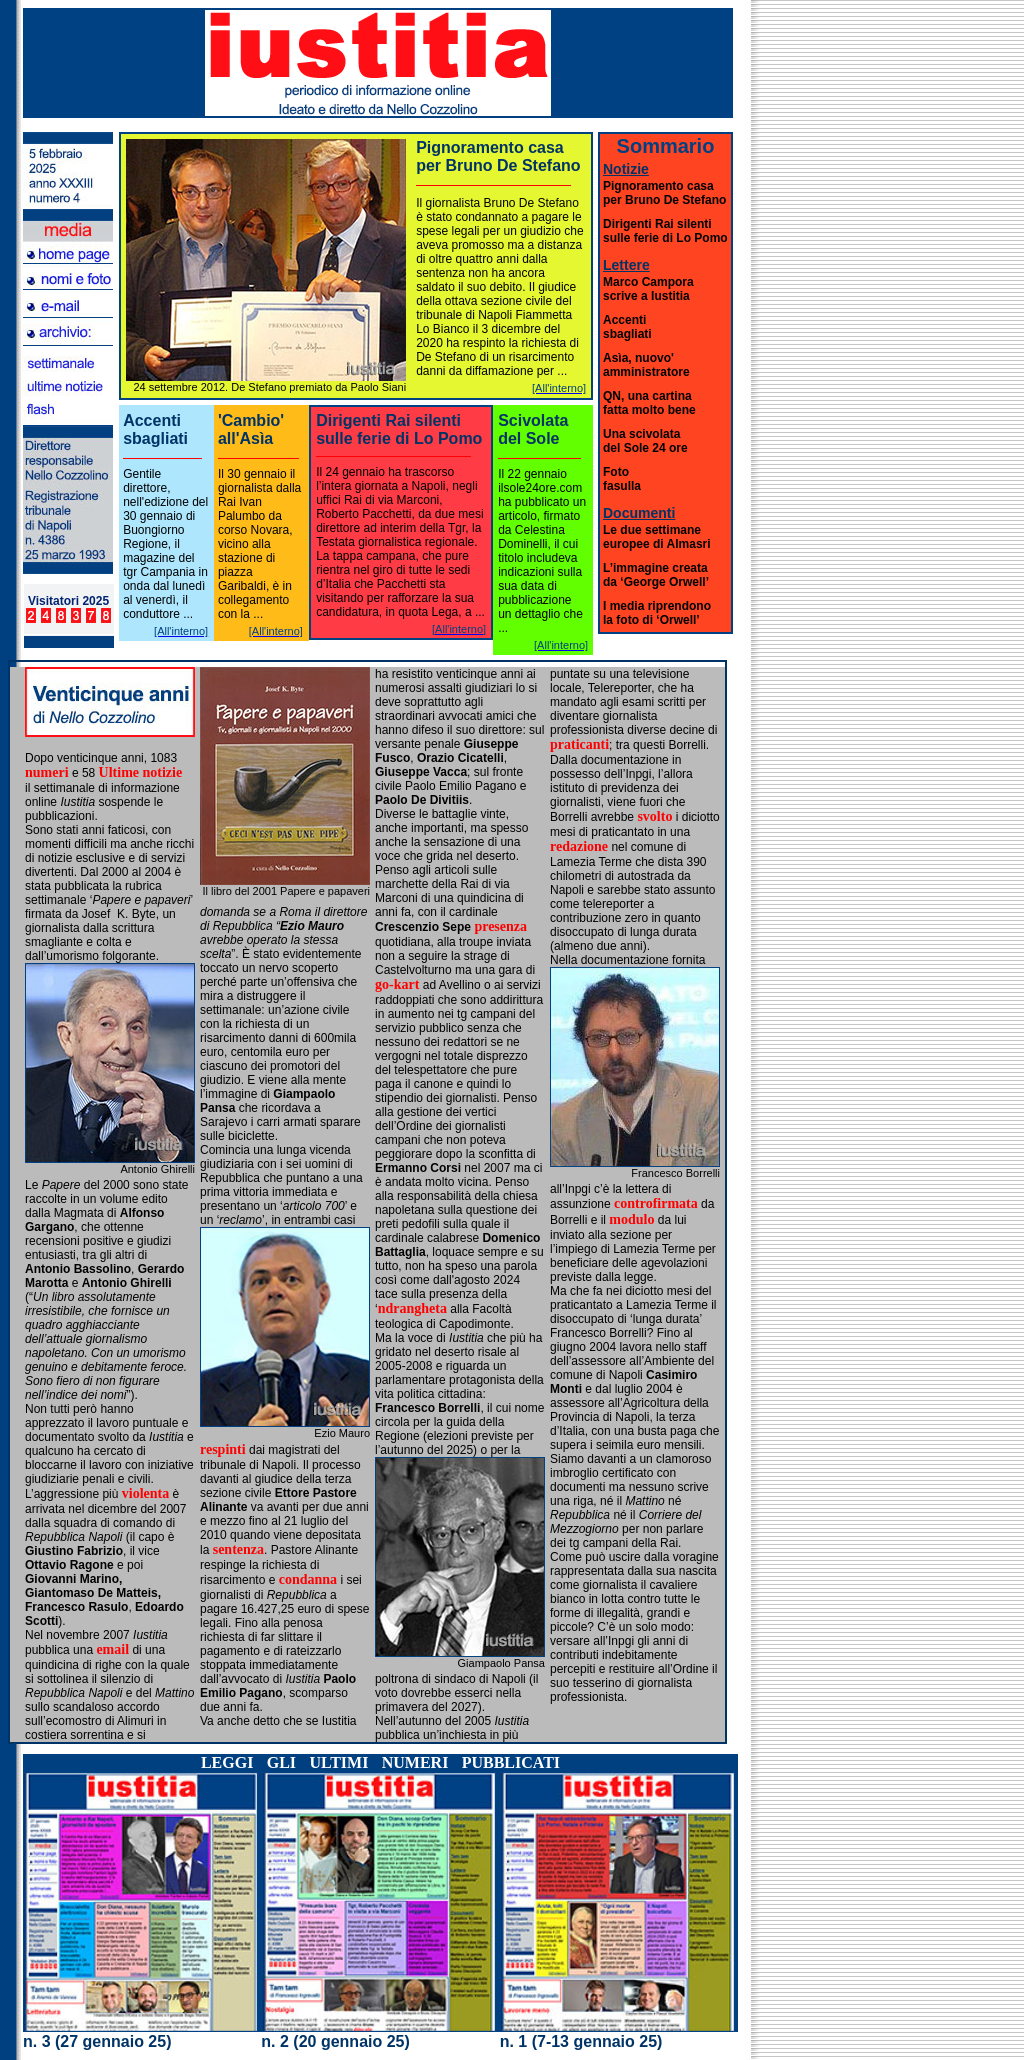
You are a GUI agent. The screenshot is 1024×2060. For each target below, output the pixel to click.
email (112, 1649)
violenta (145, 1493)
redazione (579, 846)
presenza (500, 926)
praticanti (579, 744)
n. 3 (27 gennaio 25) (97, 2041)
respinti (223, 1449)
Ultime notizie (141, 772)
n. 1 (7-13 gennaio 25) (581, 2041)
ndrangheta (412, 1308)
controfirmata (656, 1203)
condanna (308, 1579)
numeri (47, 772)
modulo (631, 1219)
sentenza (238, 1549)
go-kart (399, 984)
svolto (654, 816)
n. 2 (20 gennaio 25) (335, 2041)
